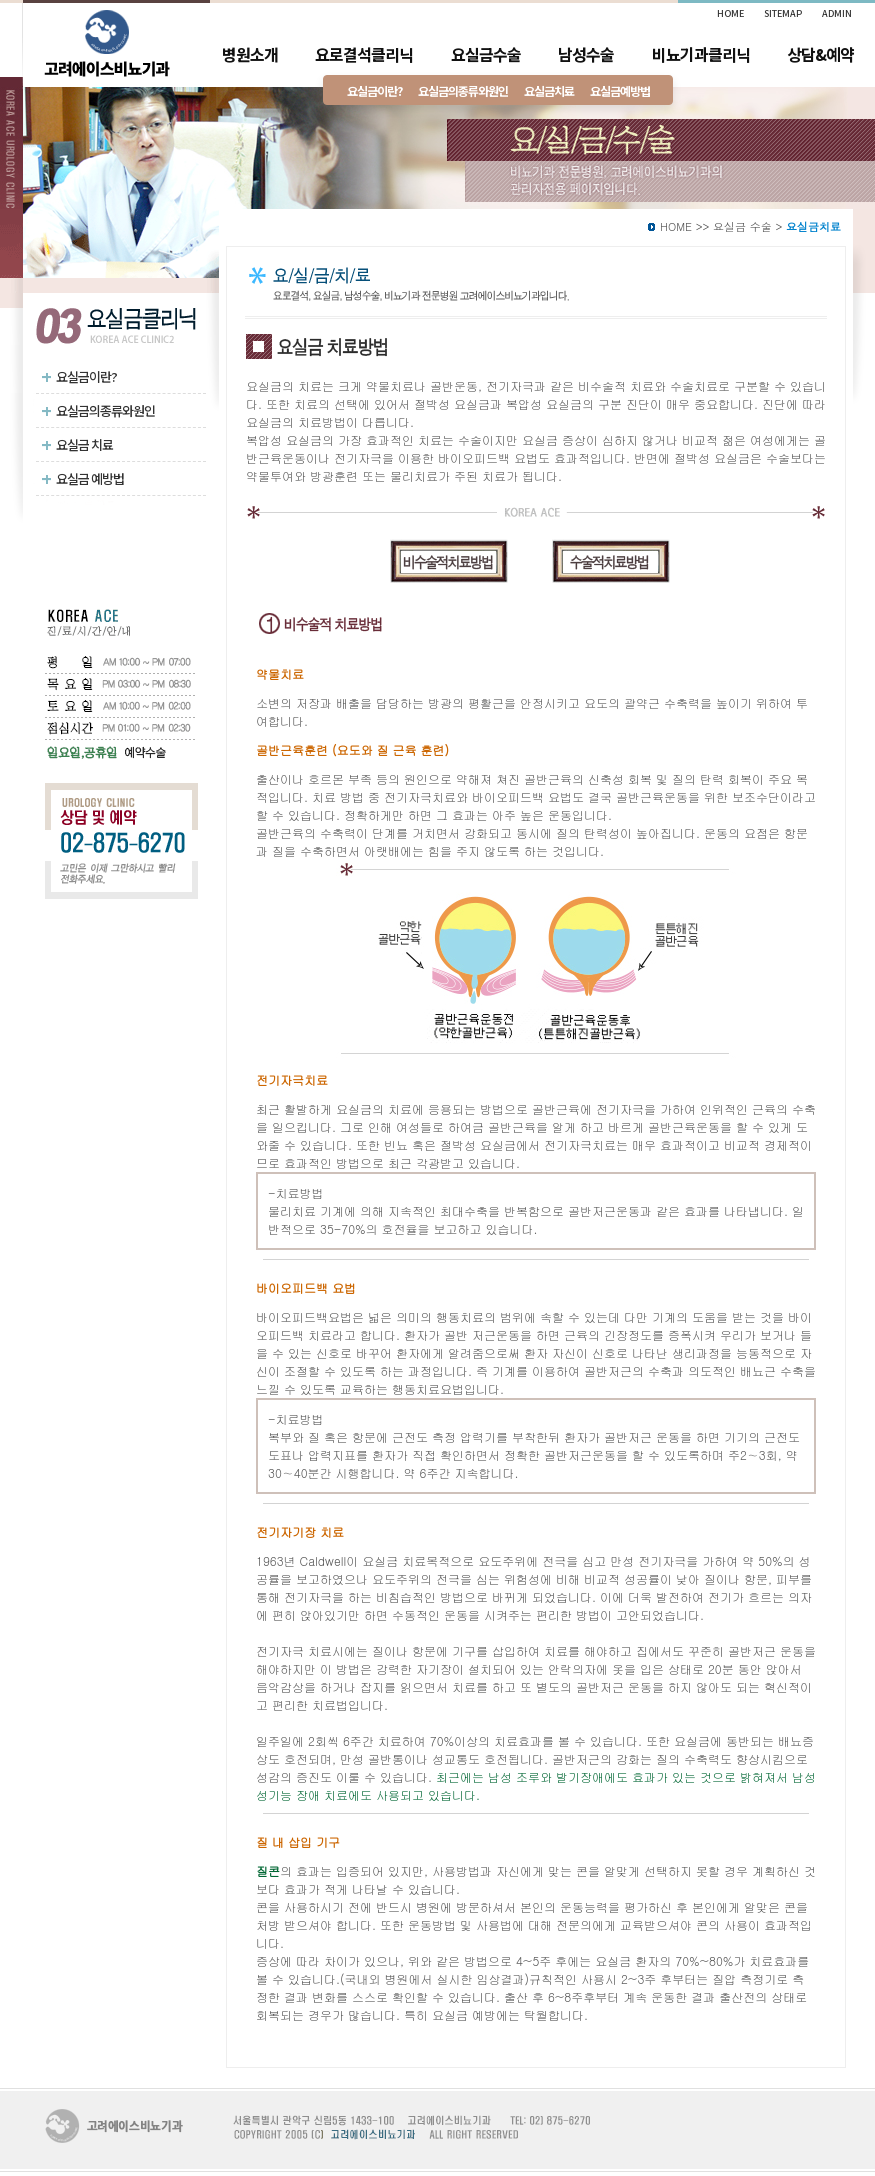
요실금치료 (549, 90)
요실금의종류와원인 (98, 410)
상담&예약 (820, 54)
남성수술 (586, 54)
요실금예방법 (620, 90)
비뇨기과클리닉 (701, 54)
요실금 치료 (77, 444)
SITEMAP (783, 13)
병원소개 (250, 54)
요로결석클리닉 (364, 54)
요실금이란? (79, 376)
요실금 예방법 (82, 478)
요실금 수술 (742, 226)
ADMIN (837, 13)
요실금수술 (486, 54)
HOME (676, 226)
